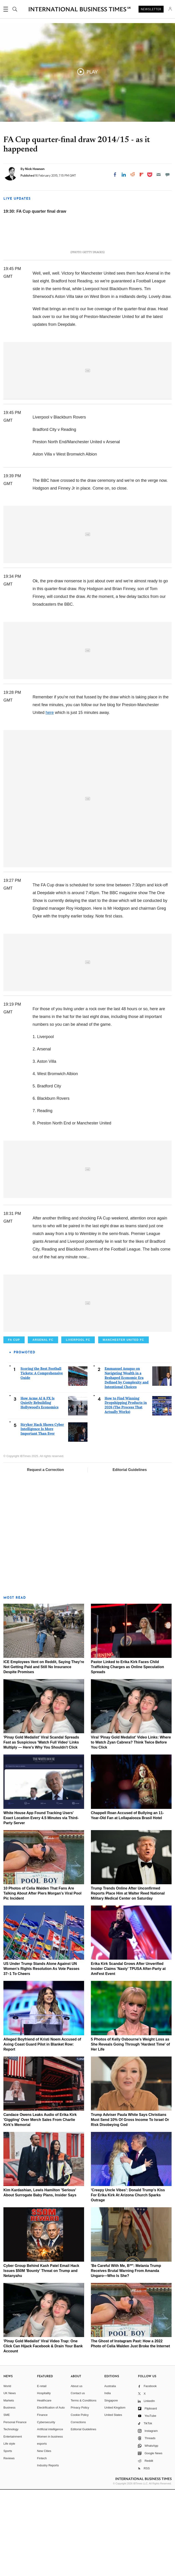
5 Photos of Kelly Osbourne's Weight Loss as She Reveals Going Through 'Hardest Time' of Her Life (130, 2131)
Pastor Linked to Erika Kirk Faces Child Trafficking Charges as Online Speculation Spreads (127, 1753)
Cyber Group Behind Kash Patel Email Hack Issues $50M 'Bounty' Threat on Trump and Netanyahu (41, 2357)
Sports (7, 2537)
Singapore (111, 2487)
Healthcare (44, 2487)
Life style (9, 2530)
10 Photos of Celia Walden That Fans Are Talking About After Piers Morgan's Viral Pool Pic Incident (42, 1980)
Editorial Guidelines (130, 1556)
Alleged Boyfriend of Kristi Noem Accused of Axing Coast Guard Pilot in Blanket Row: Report (42, 2131)
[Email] (158, 174)
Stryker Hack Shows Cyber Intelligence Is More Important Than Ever (42, 1515)
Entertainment (12, 2523)
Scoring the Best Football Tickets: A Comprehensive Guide (42, 1459)
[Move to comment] (167, 174)
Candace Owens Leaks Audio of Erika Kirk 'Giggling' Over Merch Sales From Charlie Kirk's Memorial (40, 2206)
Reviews (9, 2544)
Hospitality (44, 2479)
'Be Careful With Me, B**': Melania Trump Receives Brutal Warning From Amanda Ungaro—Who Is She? (126, 2357)
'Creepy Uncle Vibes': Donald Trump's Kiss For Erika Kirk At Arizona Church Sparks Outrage (128, 2282)
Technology (10, 2516)
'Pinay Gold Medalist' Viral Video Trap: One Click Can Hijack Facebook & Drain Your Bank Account (43, 2432)
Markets (8, 2487)
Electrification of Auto (51, 2494)
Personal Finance (14, 2508)
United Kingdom (115, 2494)
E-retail (41, 2472)
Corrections (78, 2508)
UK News (9, 2479)
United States (113, 2501)
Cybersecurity (46, 2508)
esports (42, 2530)
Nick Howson (35, 169)
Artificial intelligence (50, 2516)
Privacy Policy (80, 2494)
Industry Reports (48, 2551)
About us (76, 2472)
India (107, 2479)
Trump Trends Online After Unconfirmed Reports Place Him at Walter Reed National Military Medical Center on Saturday (128, 1980)
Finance (42, 2501)
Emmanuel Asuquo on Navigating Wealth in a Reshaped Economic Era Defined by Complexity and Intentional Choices (127, 1464)
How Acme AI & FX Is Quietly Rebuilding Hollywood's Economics (40, 1489)
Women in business (50, 2523)
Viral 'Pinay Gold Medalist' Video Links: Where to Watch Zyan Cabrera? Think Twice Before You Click (131, 1829)
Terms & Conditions (83, 2487)
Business (9, 2494)
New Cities (44, 2537)
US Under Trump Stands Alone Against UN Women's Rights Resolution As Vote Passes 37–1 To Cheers (41, 2055)
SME (6, 2501)
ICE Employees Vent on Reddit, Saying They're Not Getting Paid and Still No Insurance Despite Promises (43, 1753)
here (50, 799)
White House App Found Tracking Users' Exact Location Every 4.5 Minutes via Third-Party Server (41, 1904)
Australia (110, 2472)
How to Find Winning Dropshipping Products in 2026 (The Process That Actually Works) (126, 1491)
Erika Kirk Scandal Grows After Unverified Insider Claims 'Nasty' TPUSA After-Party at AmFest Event (128, 2055)
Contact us (78, 2479)
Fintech (42, 2544)
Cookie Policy (80, 2501)
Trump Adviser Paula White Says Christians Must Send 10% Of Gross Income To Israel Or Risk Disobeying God (130, 2206)
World (7, 2472)
